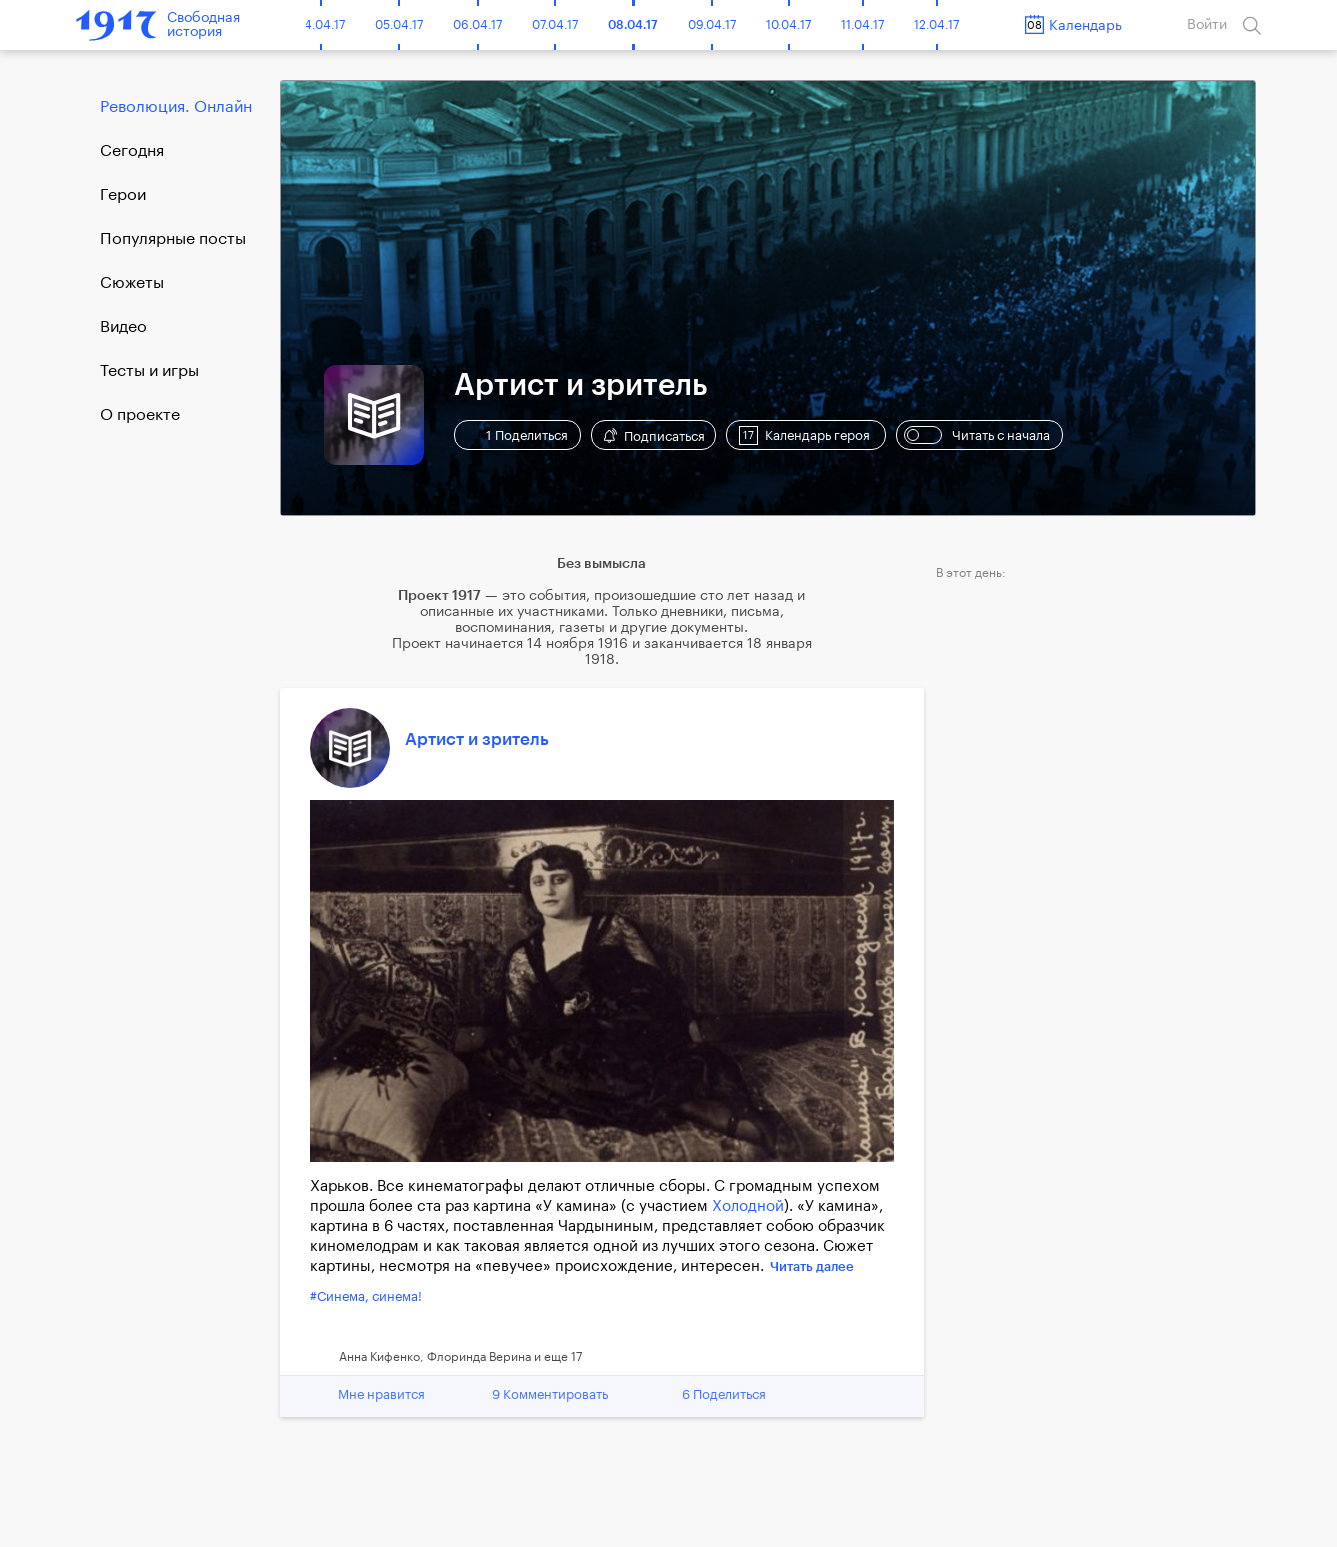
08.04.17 (633, 25)
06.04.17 (477, 25)
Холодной (748, 1206)
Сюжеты (132, 283)
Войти (1207, 25)
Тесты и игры (149, 371)
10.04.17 (788, 25)
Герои (123, 195)
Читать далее (812, 1266)
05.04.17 (399, 25)
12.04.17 (936, 25)
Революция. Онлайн (176, 107)
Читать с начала (977, 435)
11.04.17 (862, 25)
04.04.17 (320, 25)
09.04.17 (712, 25)
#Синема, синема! (366, 1296)
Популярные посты (173, 239)
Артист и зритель (477, 739)
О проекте (140, 415)
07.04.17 (555, 25)
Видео (123, 327)
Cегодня (132, 151)
